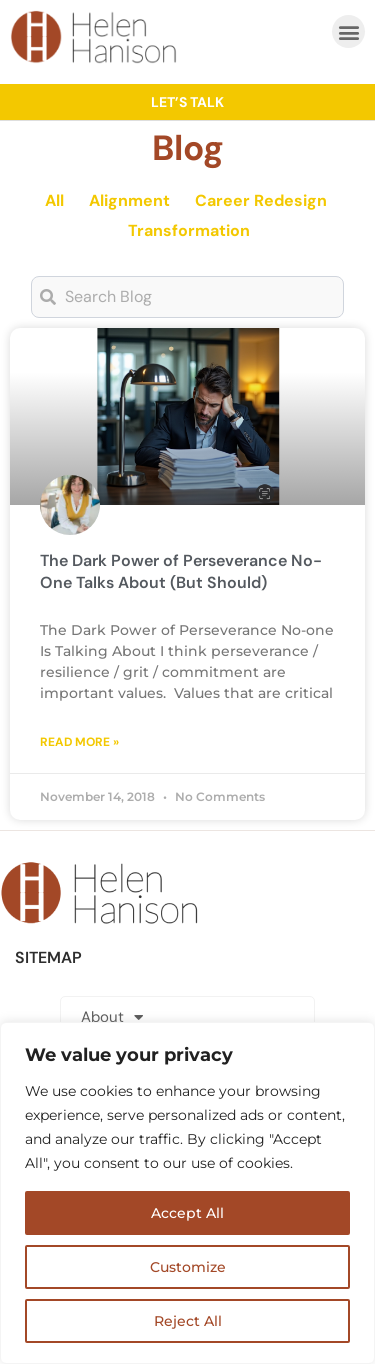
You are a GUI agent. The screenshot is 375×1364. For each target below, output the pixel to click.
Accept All (187, 1213)
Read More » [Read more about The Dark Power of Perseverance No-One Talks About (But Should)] (79, 742)
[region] (187, 1193)
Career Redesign (261, 200)
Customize (188, 1267)
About (112, 1017)
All (54, 200)
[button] (348, 31)
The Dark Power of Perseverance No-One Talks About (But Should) (181, 571)
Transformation (189, 230)
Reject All (188, 1321)
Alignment (129, 200)
